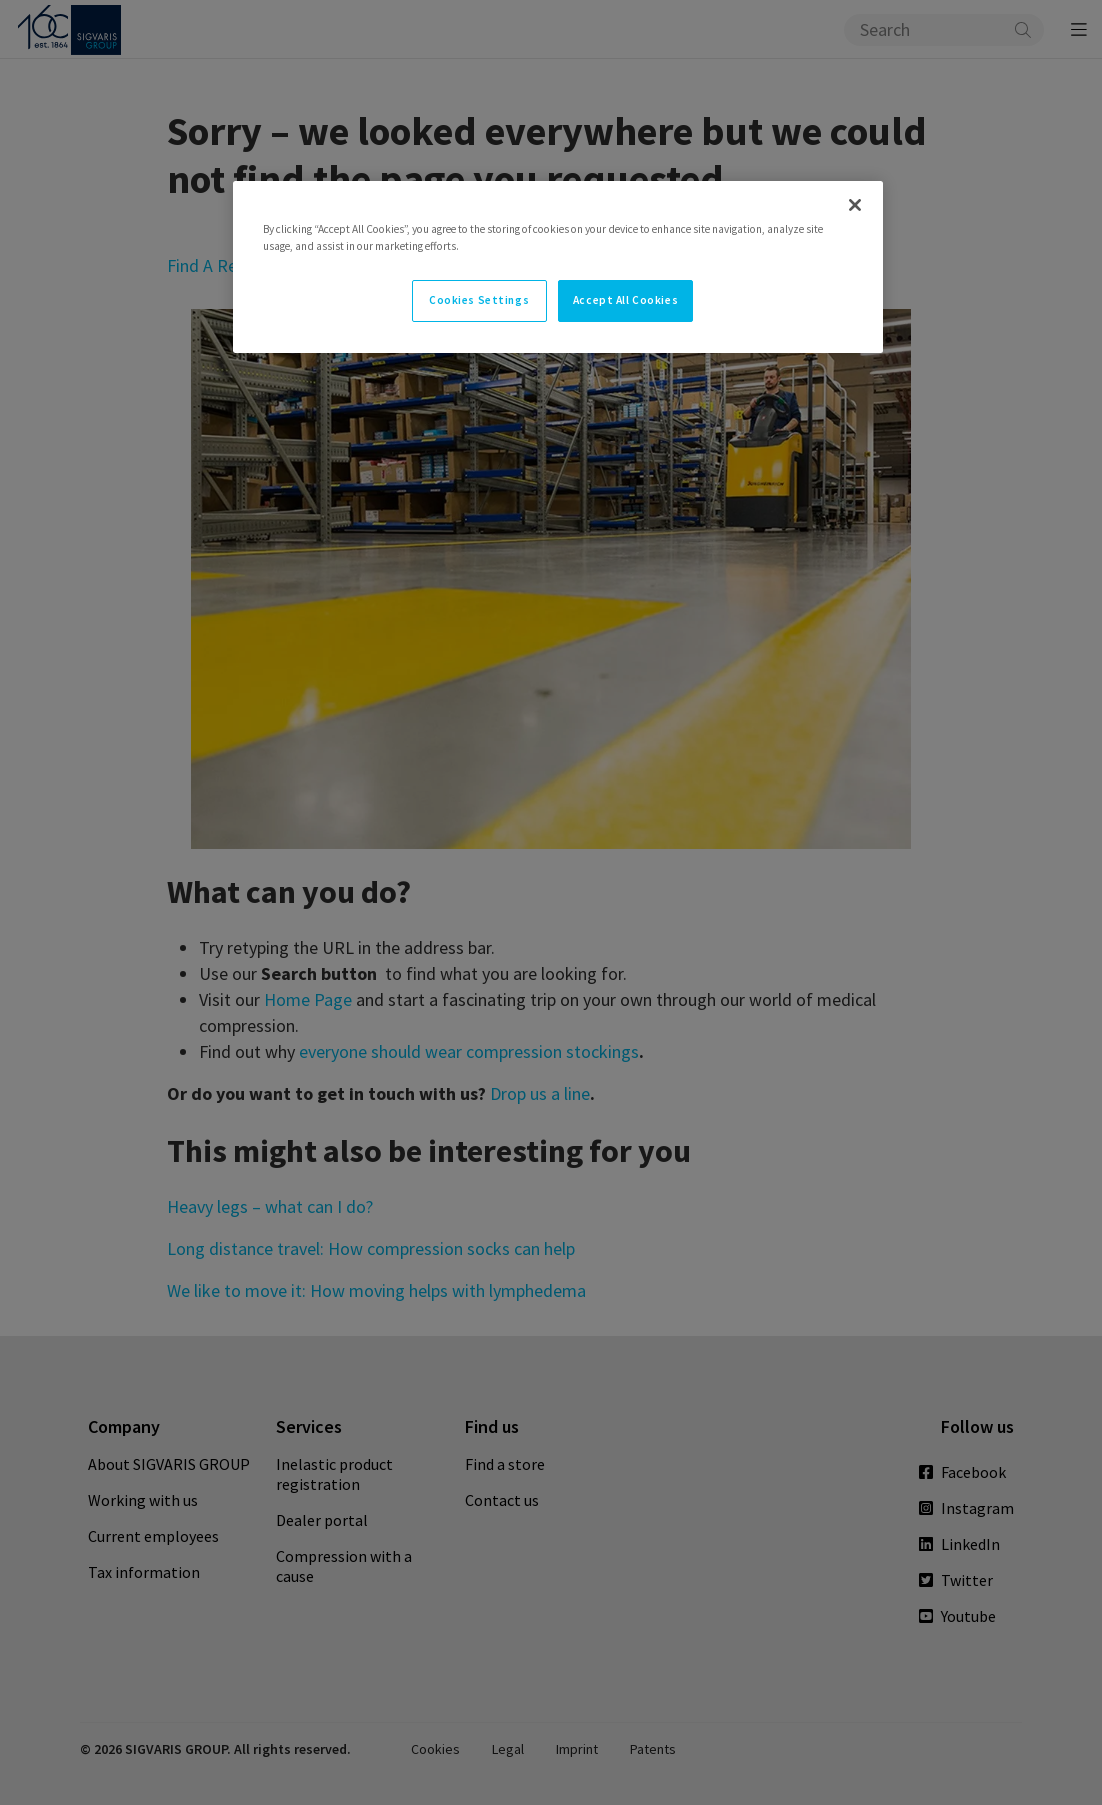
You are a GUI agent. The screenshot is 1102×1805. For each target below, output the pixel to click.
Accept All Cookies (625, 300)
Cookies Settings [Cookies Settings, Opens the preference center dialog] (479, 300)
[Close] (855, 205)
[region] (558, 267)
